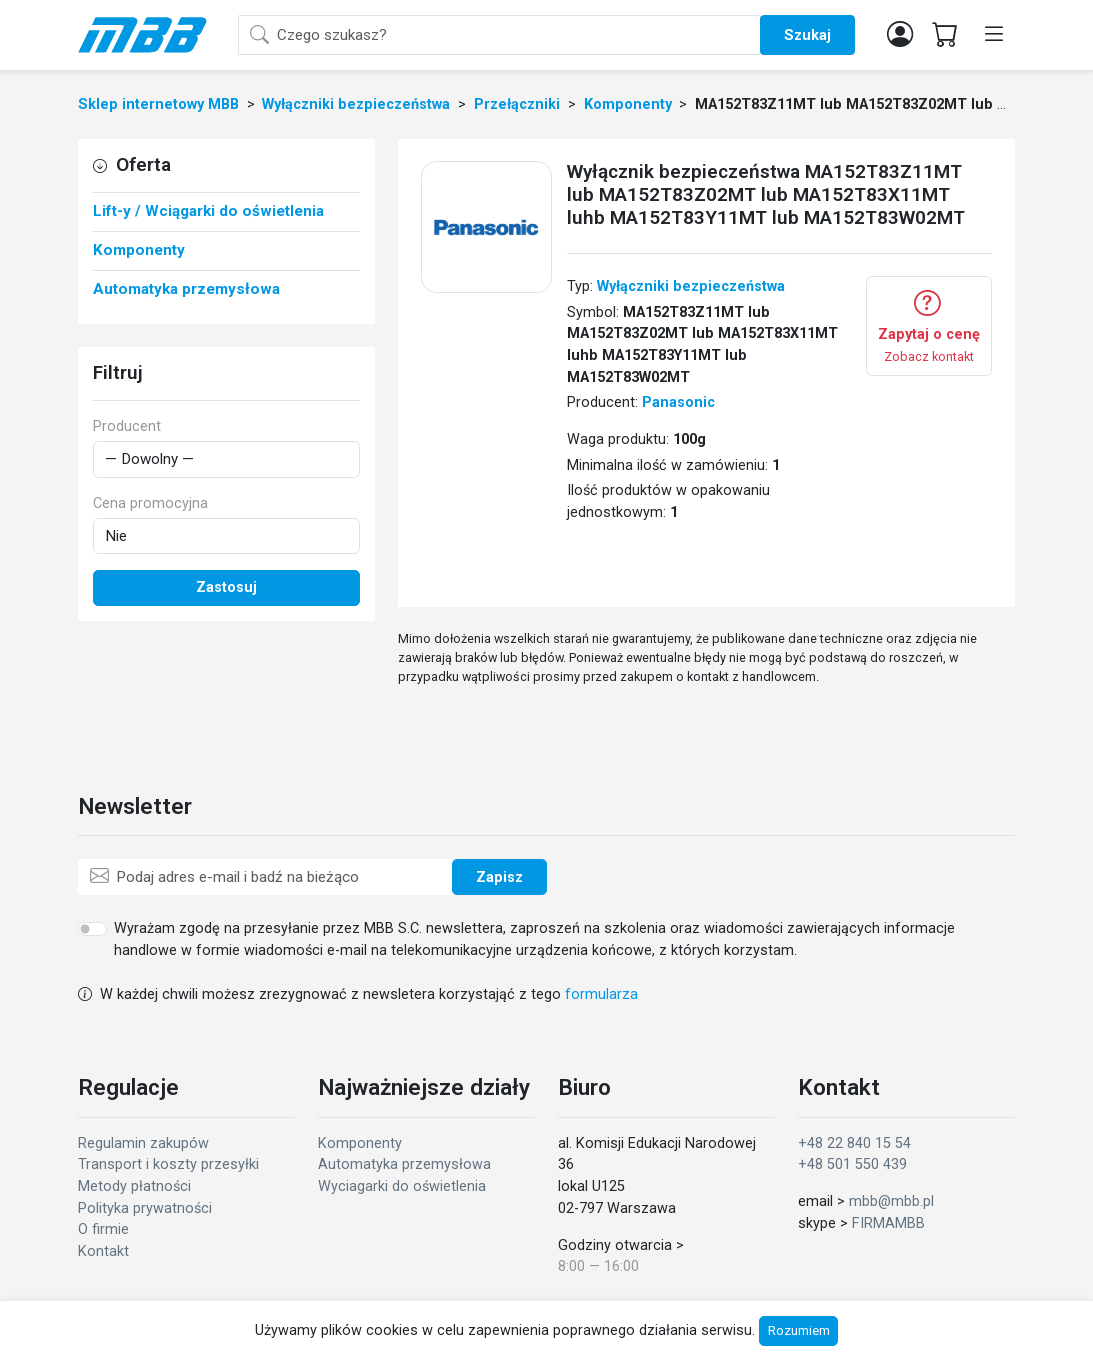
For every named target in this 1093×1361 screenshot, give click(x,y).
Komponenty (360, 1143)
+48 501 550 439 (852, 1164)
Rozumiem (799, 1330)
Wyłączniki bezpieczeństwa (691, 286)
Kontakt (103, 1251)
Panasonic (678, 402)
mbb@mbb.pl (891, 1201)
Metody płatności (134, 1186)
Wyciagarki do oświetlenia (402, 1186)
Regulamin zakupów (143, 1143)
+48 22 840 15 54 (854, 1143)
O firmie (103, 1229)
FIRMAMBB (888, 1223)
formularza (601, 994)
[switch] (92, 929)
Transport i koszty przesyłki (168, 1164)
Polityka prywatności (145, 1208)
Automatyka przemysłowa (404, 1164)
